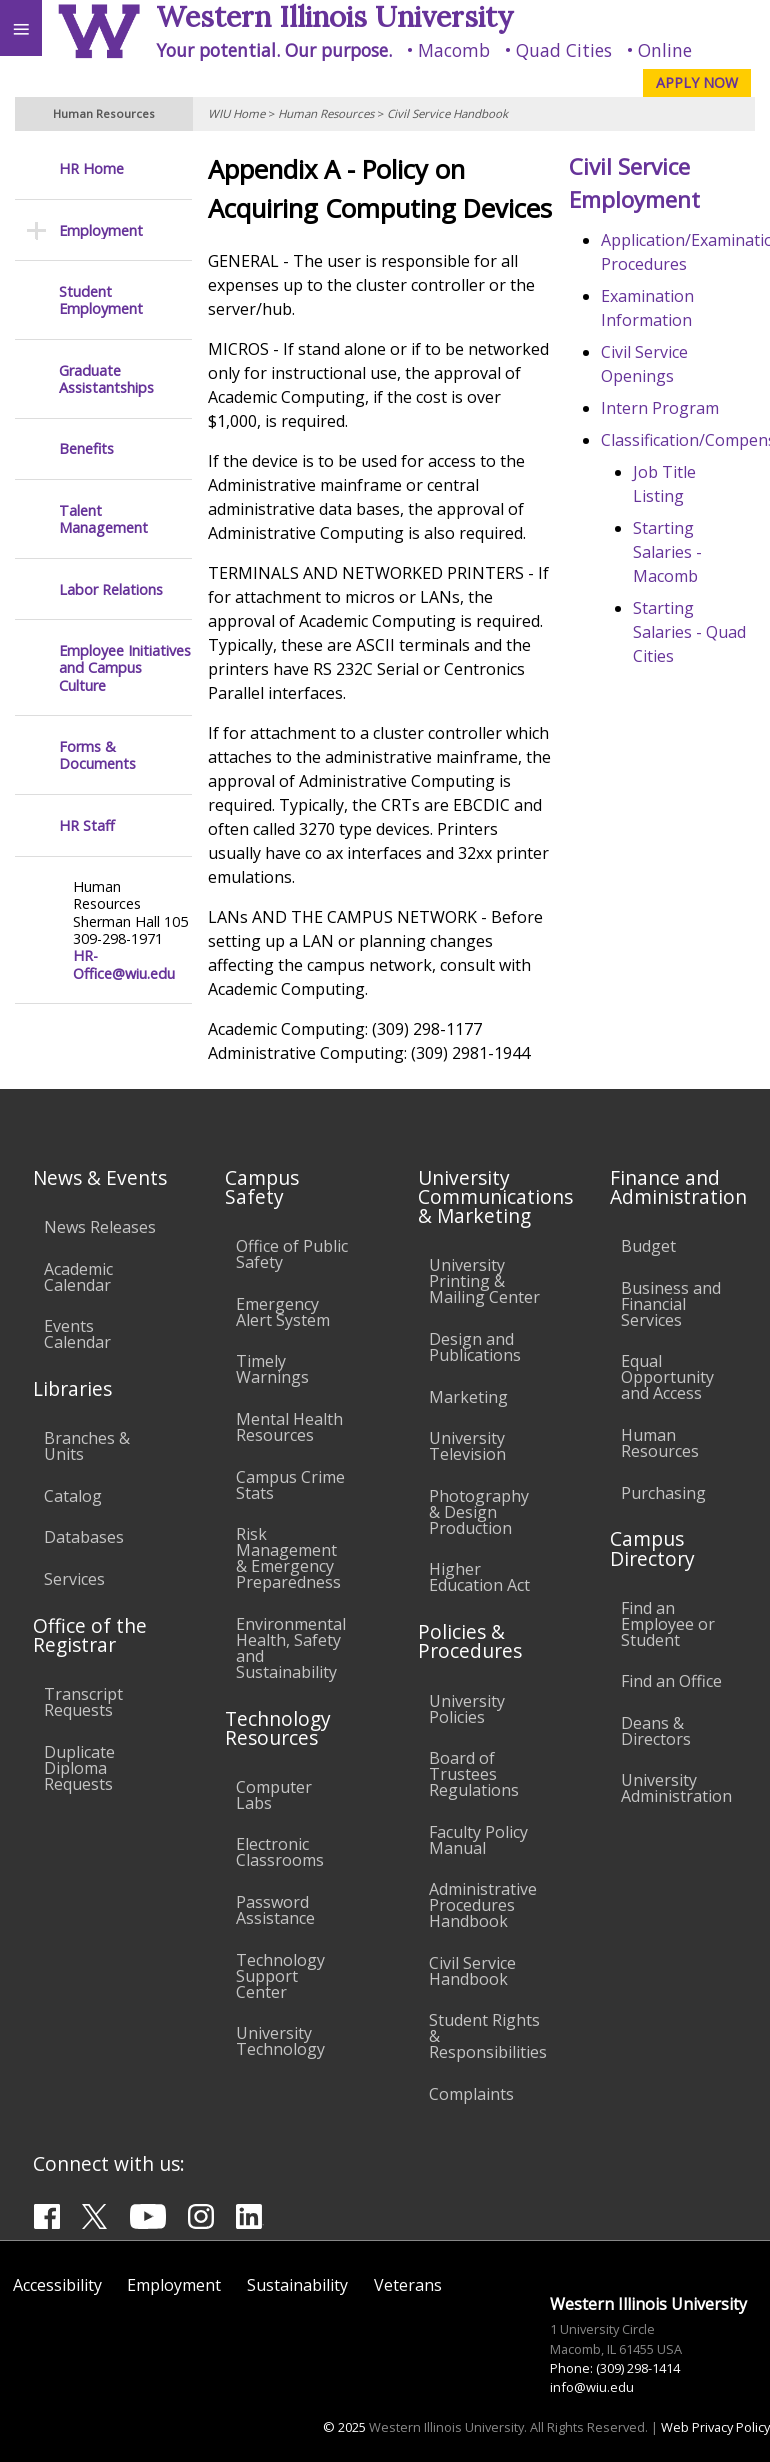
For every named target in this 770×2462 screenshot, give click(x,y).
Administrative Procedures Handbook (483, 1905)
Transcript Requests (83, 1702)
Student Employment (101, 300)
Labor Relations (111, 589)
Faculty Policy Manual (478, 1840)
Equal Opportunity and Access (667, 1377)
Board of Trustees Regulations (474, 1774)
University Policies (467, 1709)
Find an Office (671, 1681)
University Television (467, 1446)
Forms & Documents (97, 755)
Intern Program (660, 408)
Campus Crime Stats (290, 1485)
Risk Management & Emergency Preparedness (288, 1558)
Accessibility (57, 2285)
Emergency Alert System (283, 1312)
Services (74, 1579)
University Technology (280, 2041)
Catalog (73, 1496)
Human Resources (326, 113)
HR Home (91, 168)
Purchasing (663, 1493)
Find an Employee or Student (668, 1624)
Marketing (468, 1397)
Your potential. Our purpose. (274, 50)
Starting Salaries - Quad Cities (689, 632)
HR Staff (87, 825)
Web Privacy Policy (715, 2427)
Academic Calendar (78, 1277)
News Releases (100, 1227)
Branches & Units (87, 1446)
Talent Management (103, 519)
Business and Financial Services (671, 1304)
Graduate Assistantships (106, 379)
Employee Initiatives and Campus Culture (125, 668)
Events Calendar (77, 1334)
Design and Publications (475, 1347)
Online (665, 50)
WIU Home (236, 113)
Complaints (471, 2094)
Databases (84, 1537)
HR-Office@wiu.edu (124, 964)
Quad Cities (564, 50)
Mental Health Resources (289, 1427)
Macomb (454, 50)
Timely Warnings (272, 1369)
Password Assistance (275, 1910)
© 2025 (344, 2427)
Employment (101, 230)
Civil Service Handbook (447, 113)
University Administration (676, 1788)
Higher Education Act (479, 1577)
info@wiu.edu (592, 2387)
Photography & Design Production (479, 1512)
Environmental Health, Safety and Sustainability (291, 1648)
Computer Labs (274, 1795)
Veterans (408, 2285)
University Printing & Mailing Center (484, 1281)
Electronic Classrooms (280, 1852)
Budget (648, 1246)
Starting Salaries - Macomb (667, 552)
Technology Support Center (280, 1976)
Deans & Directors (656, 1731)
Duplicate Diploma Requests (79, 1768)
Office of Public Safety (292, 1254)
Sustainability (297, 2285)
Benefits (86, 448)
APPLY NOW (697, 82)
